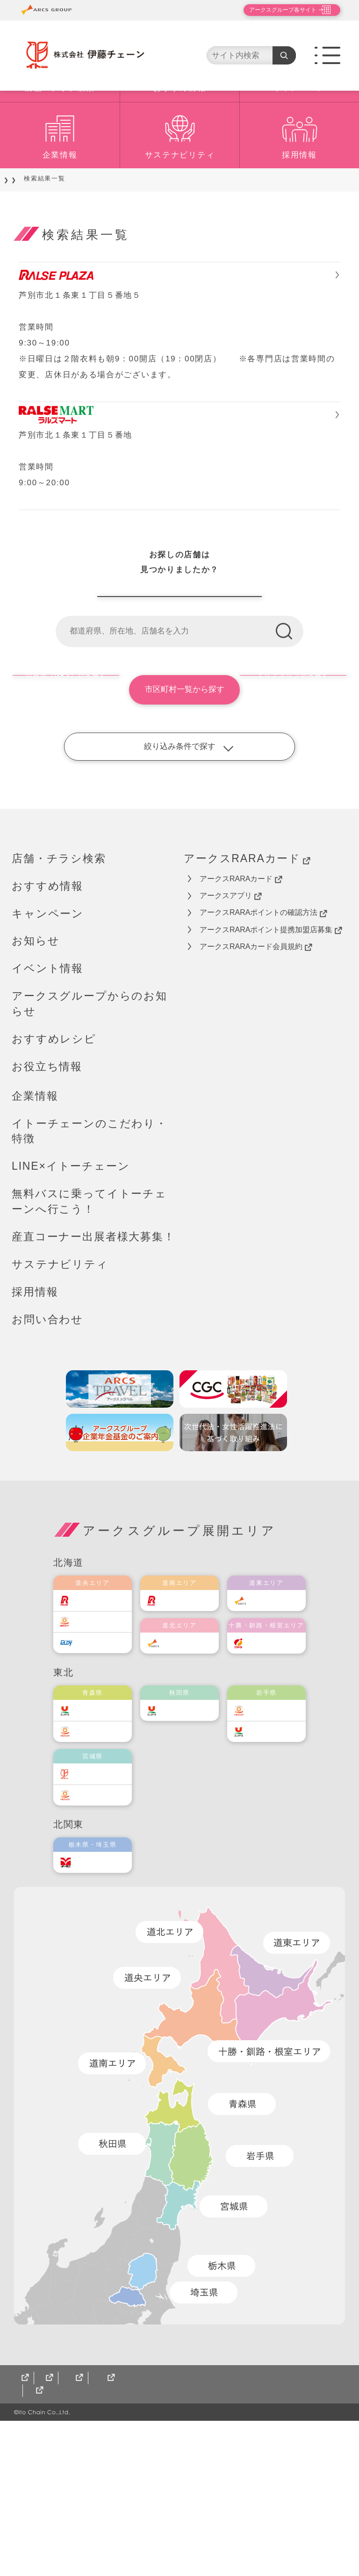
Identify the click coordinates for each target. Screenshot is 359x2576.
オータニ (95, 2004)
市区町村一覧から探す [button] (179, 831)
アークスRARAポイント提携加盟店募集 (271, 1072)
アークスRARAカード (247, 1001)
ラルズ (91, 1742)
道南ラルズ (185, 1742)
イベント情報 (47, 1111)
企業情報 (60, 210)
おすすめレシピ (54, 1181)
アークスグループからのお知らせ (89, 1146)
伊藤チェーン (101, 1916)
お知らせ (35, 1083)
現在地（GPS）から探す (64, 831)
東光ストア (98, 1764)
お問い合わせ (47, 1461)
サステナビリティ (180, 210)
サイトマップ (37, 2546)
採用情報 (299, 210)
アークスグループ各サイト (275, 10)
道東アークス (275, 1742)
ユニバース (98, 1852)
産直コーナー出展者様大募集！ (93, 1379)
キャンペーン (299, 143)
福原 (262, 1785)
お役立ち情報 (47, 1209)
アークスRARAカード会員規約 (256, 1089)
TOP (19, 233)
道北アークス (188, 1785)
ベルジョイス (101, 1874)
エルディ (95, 1785)
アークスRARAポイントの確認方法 (263, 1055)
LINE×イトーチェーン (71, 1308)
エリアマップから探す (294, 831)
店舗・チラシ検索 (60, 143)
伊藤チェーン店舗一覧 (179, 724)
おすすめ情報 (179, 143)
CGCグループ (101, 2546)
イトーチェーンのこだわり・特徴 (89, 1273)
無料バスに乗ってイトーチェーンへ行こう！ (89, 1344)
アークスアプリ (231, 1038)
